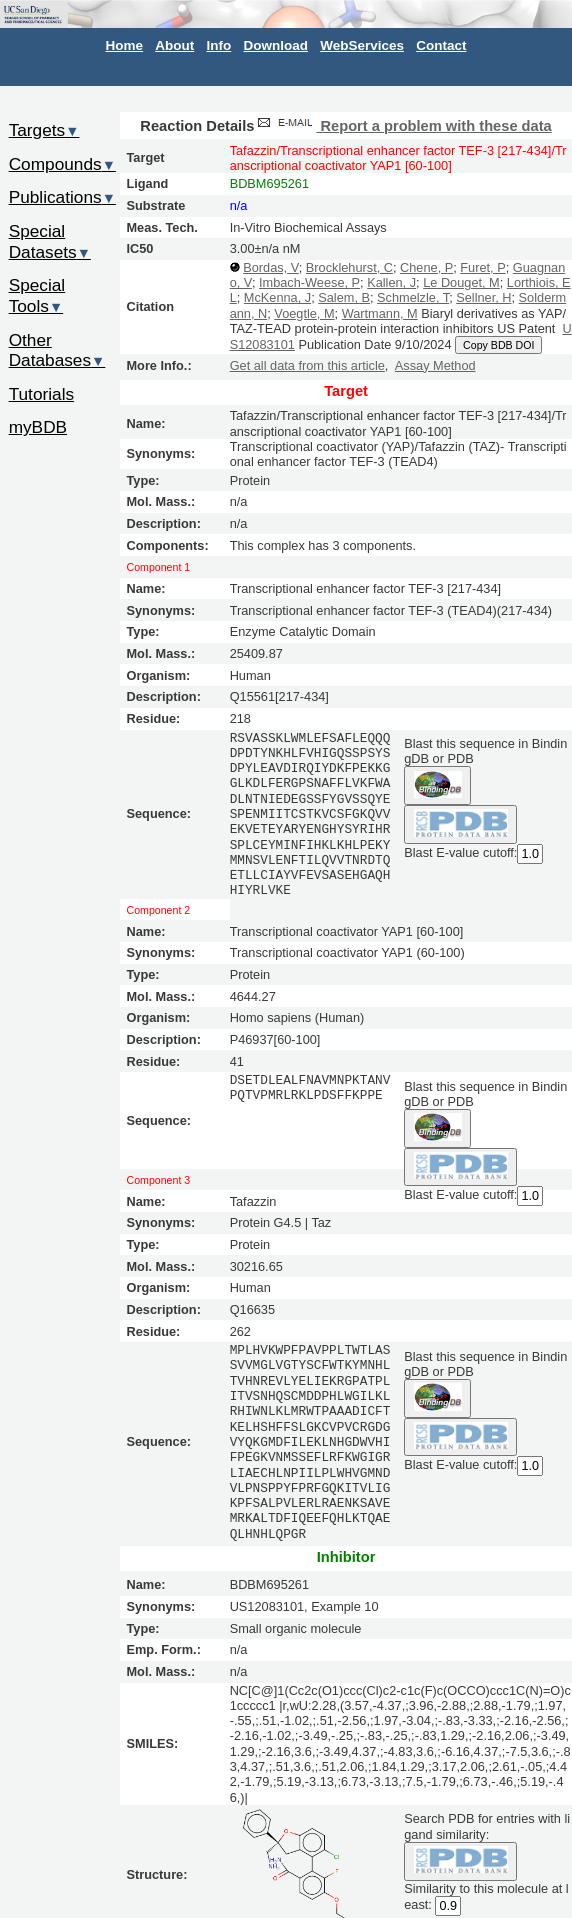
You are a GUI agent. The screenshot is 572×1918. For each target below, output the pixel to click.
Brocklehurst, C (349, 267)
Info (218, 45)
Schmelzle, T (413, 297)
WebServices (362, 45)
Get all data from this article (307, 365)
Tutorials (42, 394)
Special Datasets (50, 241)
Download (275, 45)
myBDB (38, 427)
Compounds (62, 164)
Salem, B (344, 297)
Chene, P (426, 267)
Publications (62, 197)
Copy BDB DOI (498, 345)
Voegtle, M (304, 313)
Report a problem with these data (402, 126)
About (174, 45)
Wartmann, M (380, 313)
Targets (44, 130)
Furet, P (482, 267)
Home (125, 45)
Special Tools (37, 295)
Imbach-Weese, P (309, 282)
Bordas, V (271, 267)
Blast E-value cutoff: (460, 852)
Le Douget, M (461, 282)
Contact (441, 45)
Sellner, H (483, 297)
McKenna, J (277, 297)
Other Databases (57, 350)
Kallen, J (391, 282)
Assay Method (435, 365)
